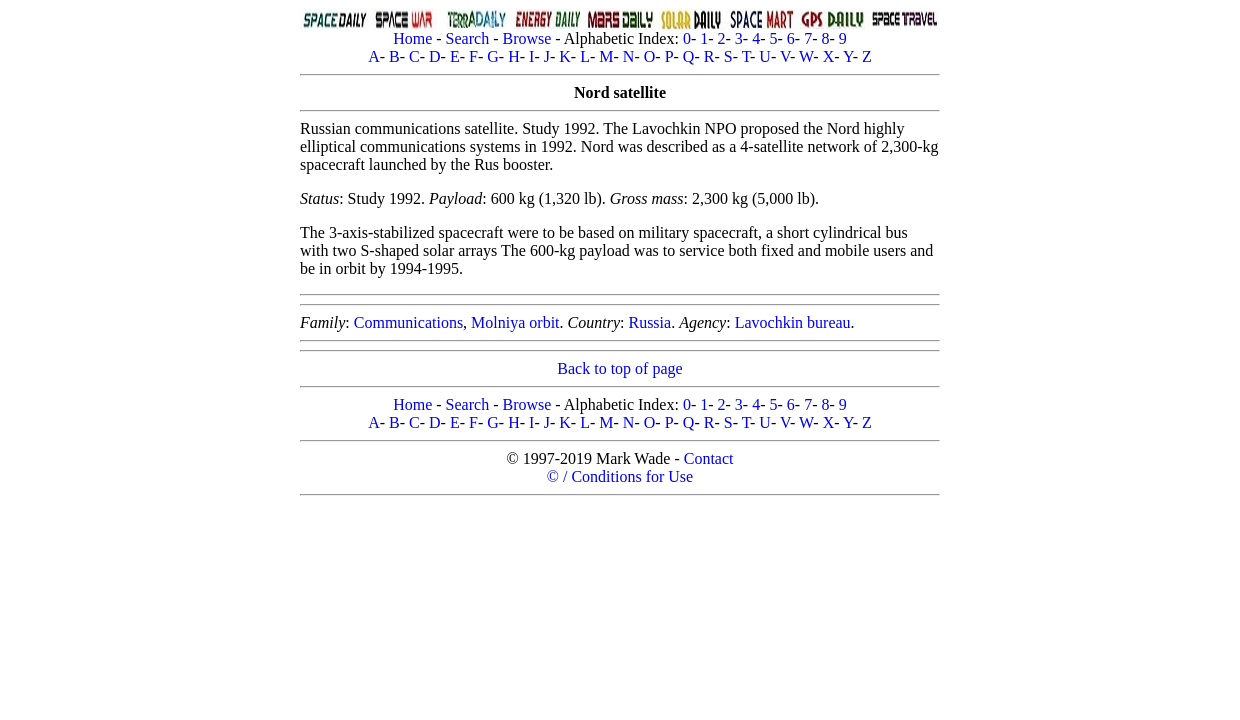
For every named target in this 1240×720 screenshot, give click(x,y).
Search (468, 38)
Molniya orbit (515, 322)
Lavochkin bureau (793, 322)
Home (412, 38)
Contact (709, 458)
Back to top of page (619, 368)
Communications (408, 322)
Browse (526, 38)
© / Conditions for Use (620, 476)
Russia (649, 322)
